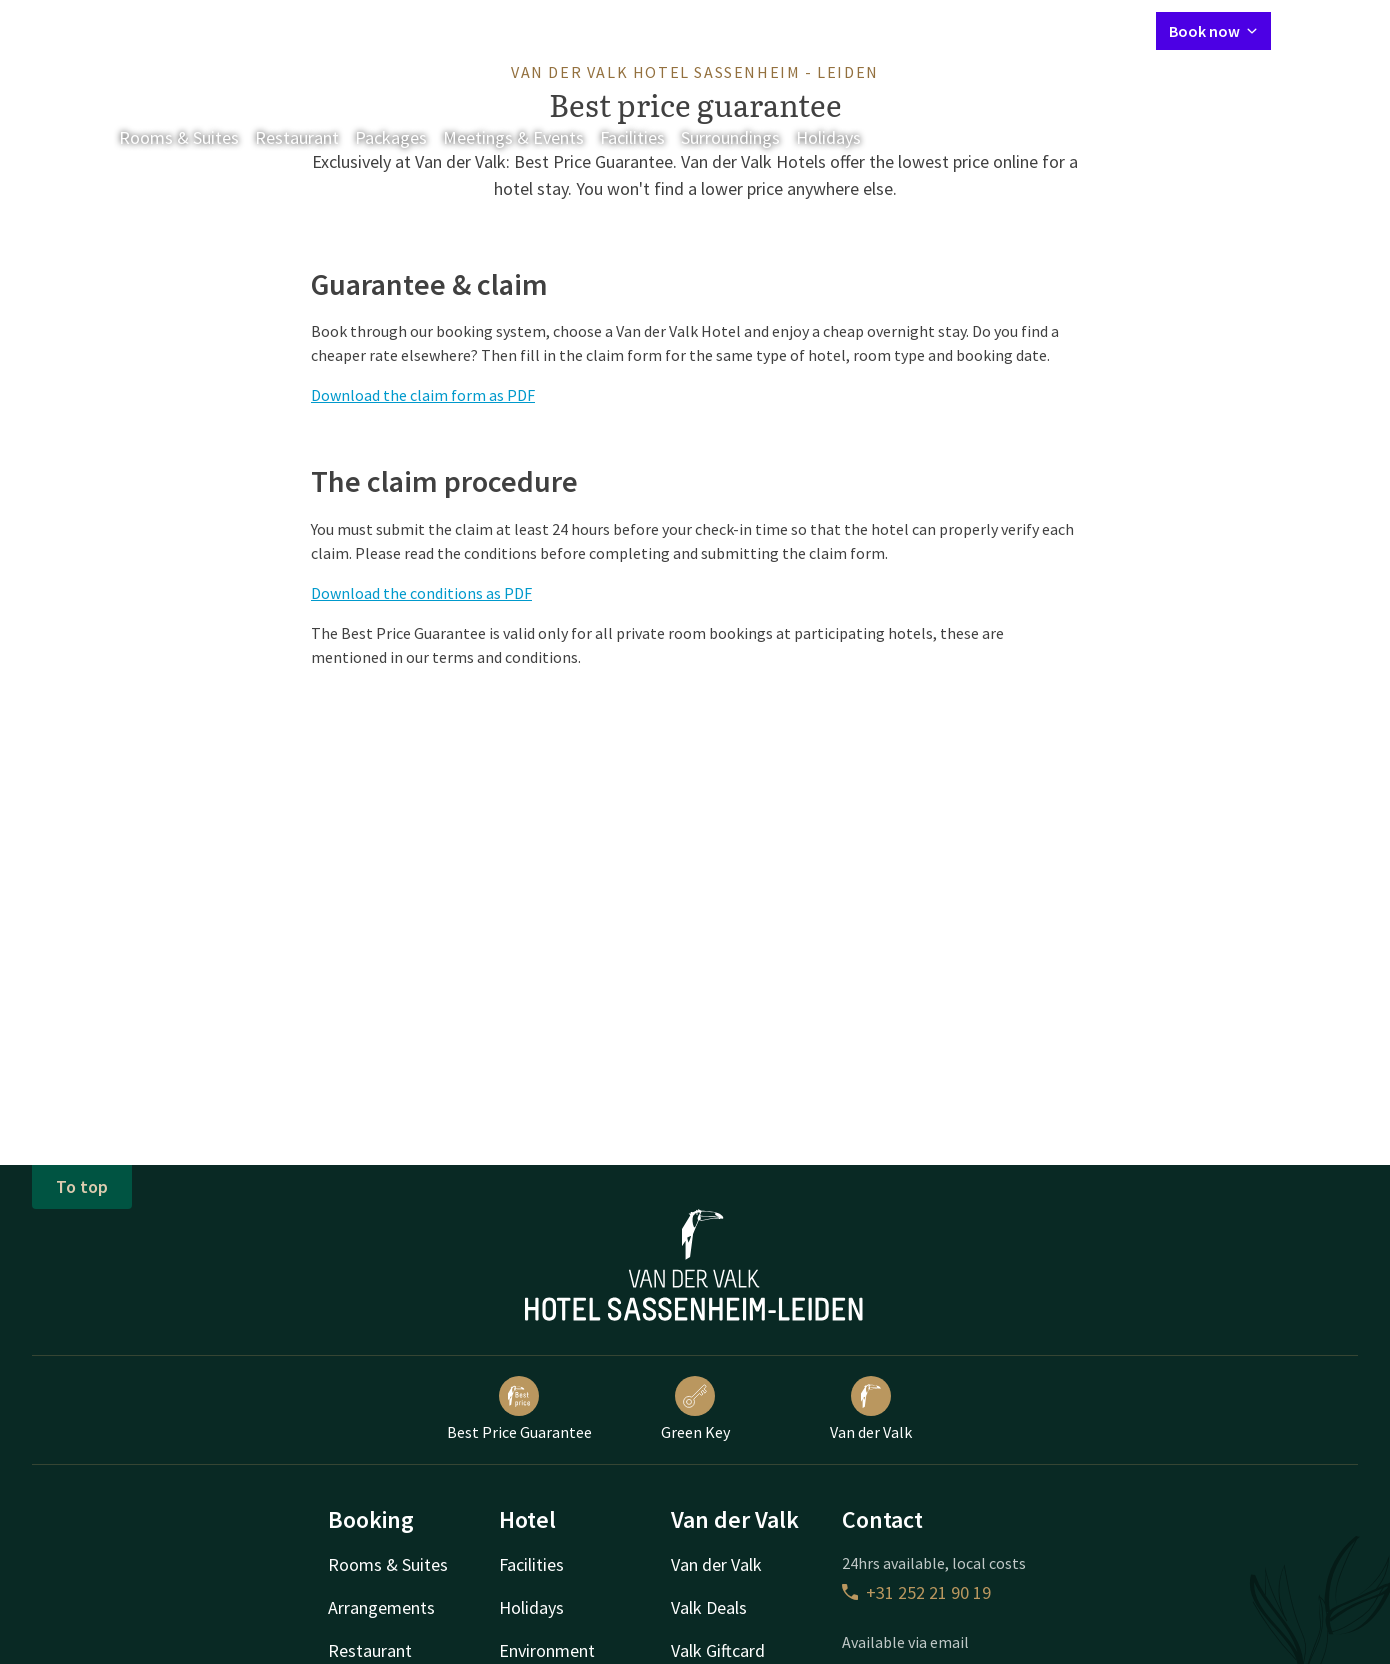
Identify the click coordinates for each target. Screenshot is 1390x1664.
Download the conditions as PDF (421, 593)
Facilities (632, 137)
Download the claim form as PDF (423, 395)
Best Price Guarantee (519, 1409)
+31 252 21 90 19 (916, 1592)
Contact (927, 30)
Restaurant (297, 137)
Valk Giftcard (718, 1650)
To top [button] (82, 1186)
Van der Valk (871, 1409)
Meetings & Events (513, 137)
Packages (391, 137)
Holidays (828, 137)
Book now (1213, 31)
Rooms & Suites (179, 137)
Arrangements (381, 1607)
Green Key (695, 1409)
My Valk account (1025, 30)
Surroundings (730, 137)
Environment (547, 1650)
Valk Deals (709, 1607)
